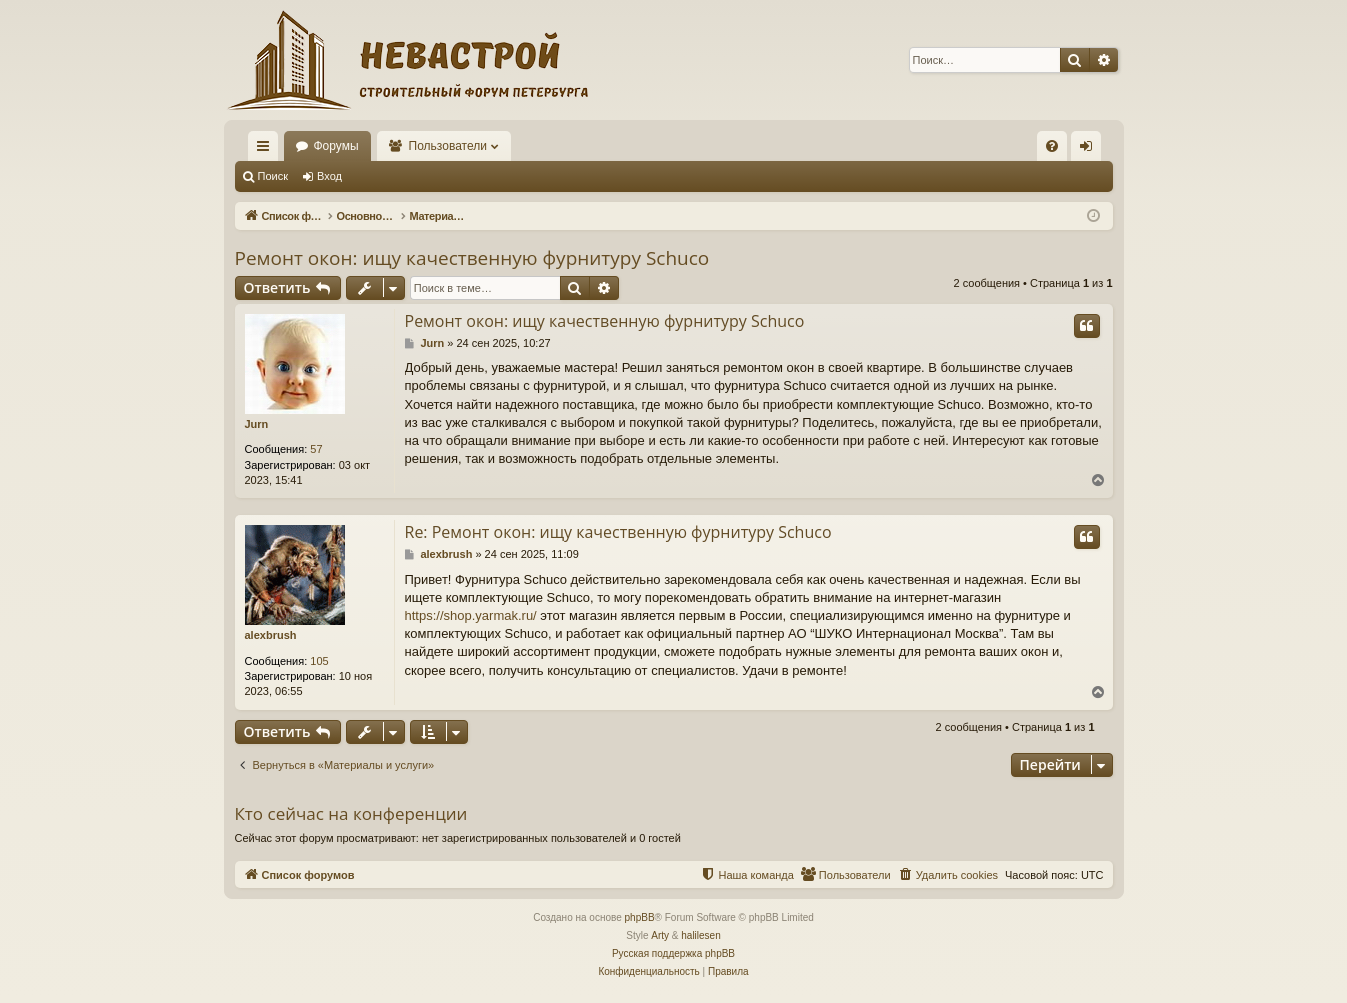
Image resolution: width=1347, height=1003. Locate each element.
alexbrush (271, 635)
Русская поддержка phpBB (673, 953)
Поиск (273, 176)
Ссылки (267, 150)
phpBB (640, 917)
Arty (660, 935)
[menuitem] (1052, 146)
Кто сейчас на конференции (351, 813)
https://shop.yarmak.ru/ (471, 615)
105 (319, 661)
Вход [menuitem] (1090, 150)
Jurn (257, 424)
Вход (329, 176)
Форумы (336, 146)
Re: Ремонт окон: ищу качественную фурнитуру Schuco (618, 532)
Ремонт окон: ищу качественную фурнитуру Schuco (472, 258)
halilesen (700, 935)
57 (316, 449)
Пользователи (448, 146)
